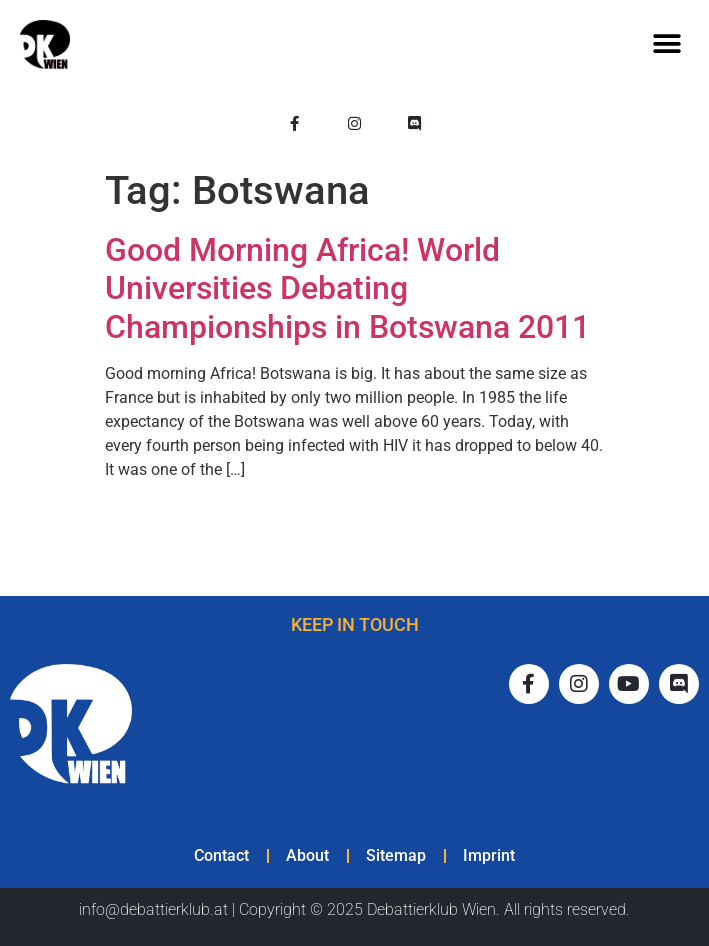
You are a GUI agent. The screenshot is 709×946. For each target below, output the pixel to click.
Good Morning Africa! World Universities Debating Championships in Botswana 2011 (347, 288)
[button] (666, 44)
